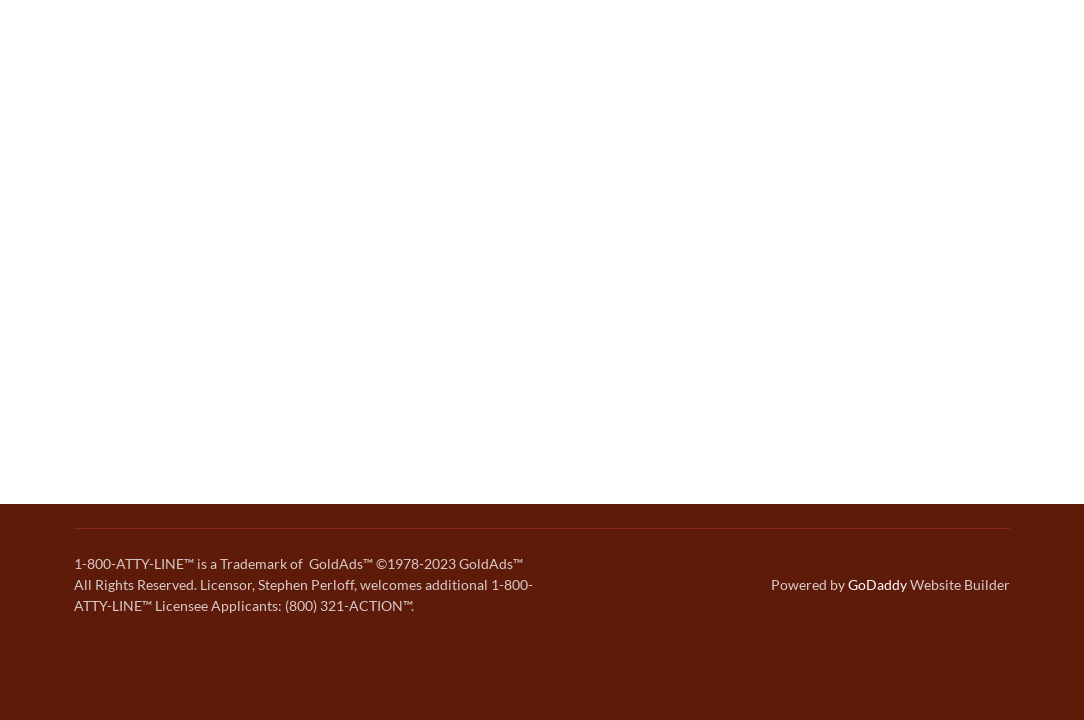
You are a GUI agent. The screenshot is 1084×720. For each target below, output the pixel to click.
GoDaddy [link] (877, 584)
